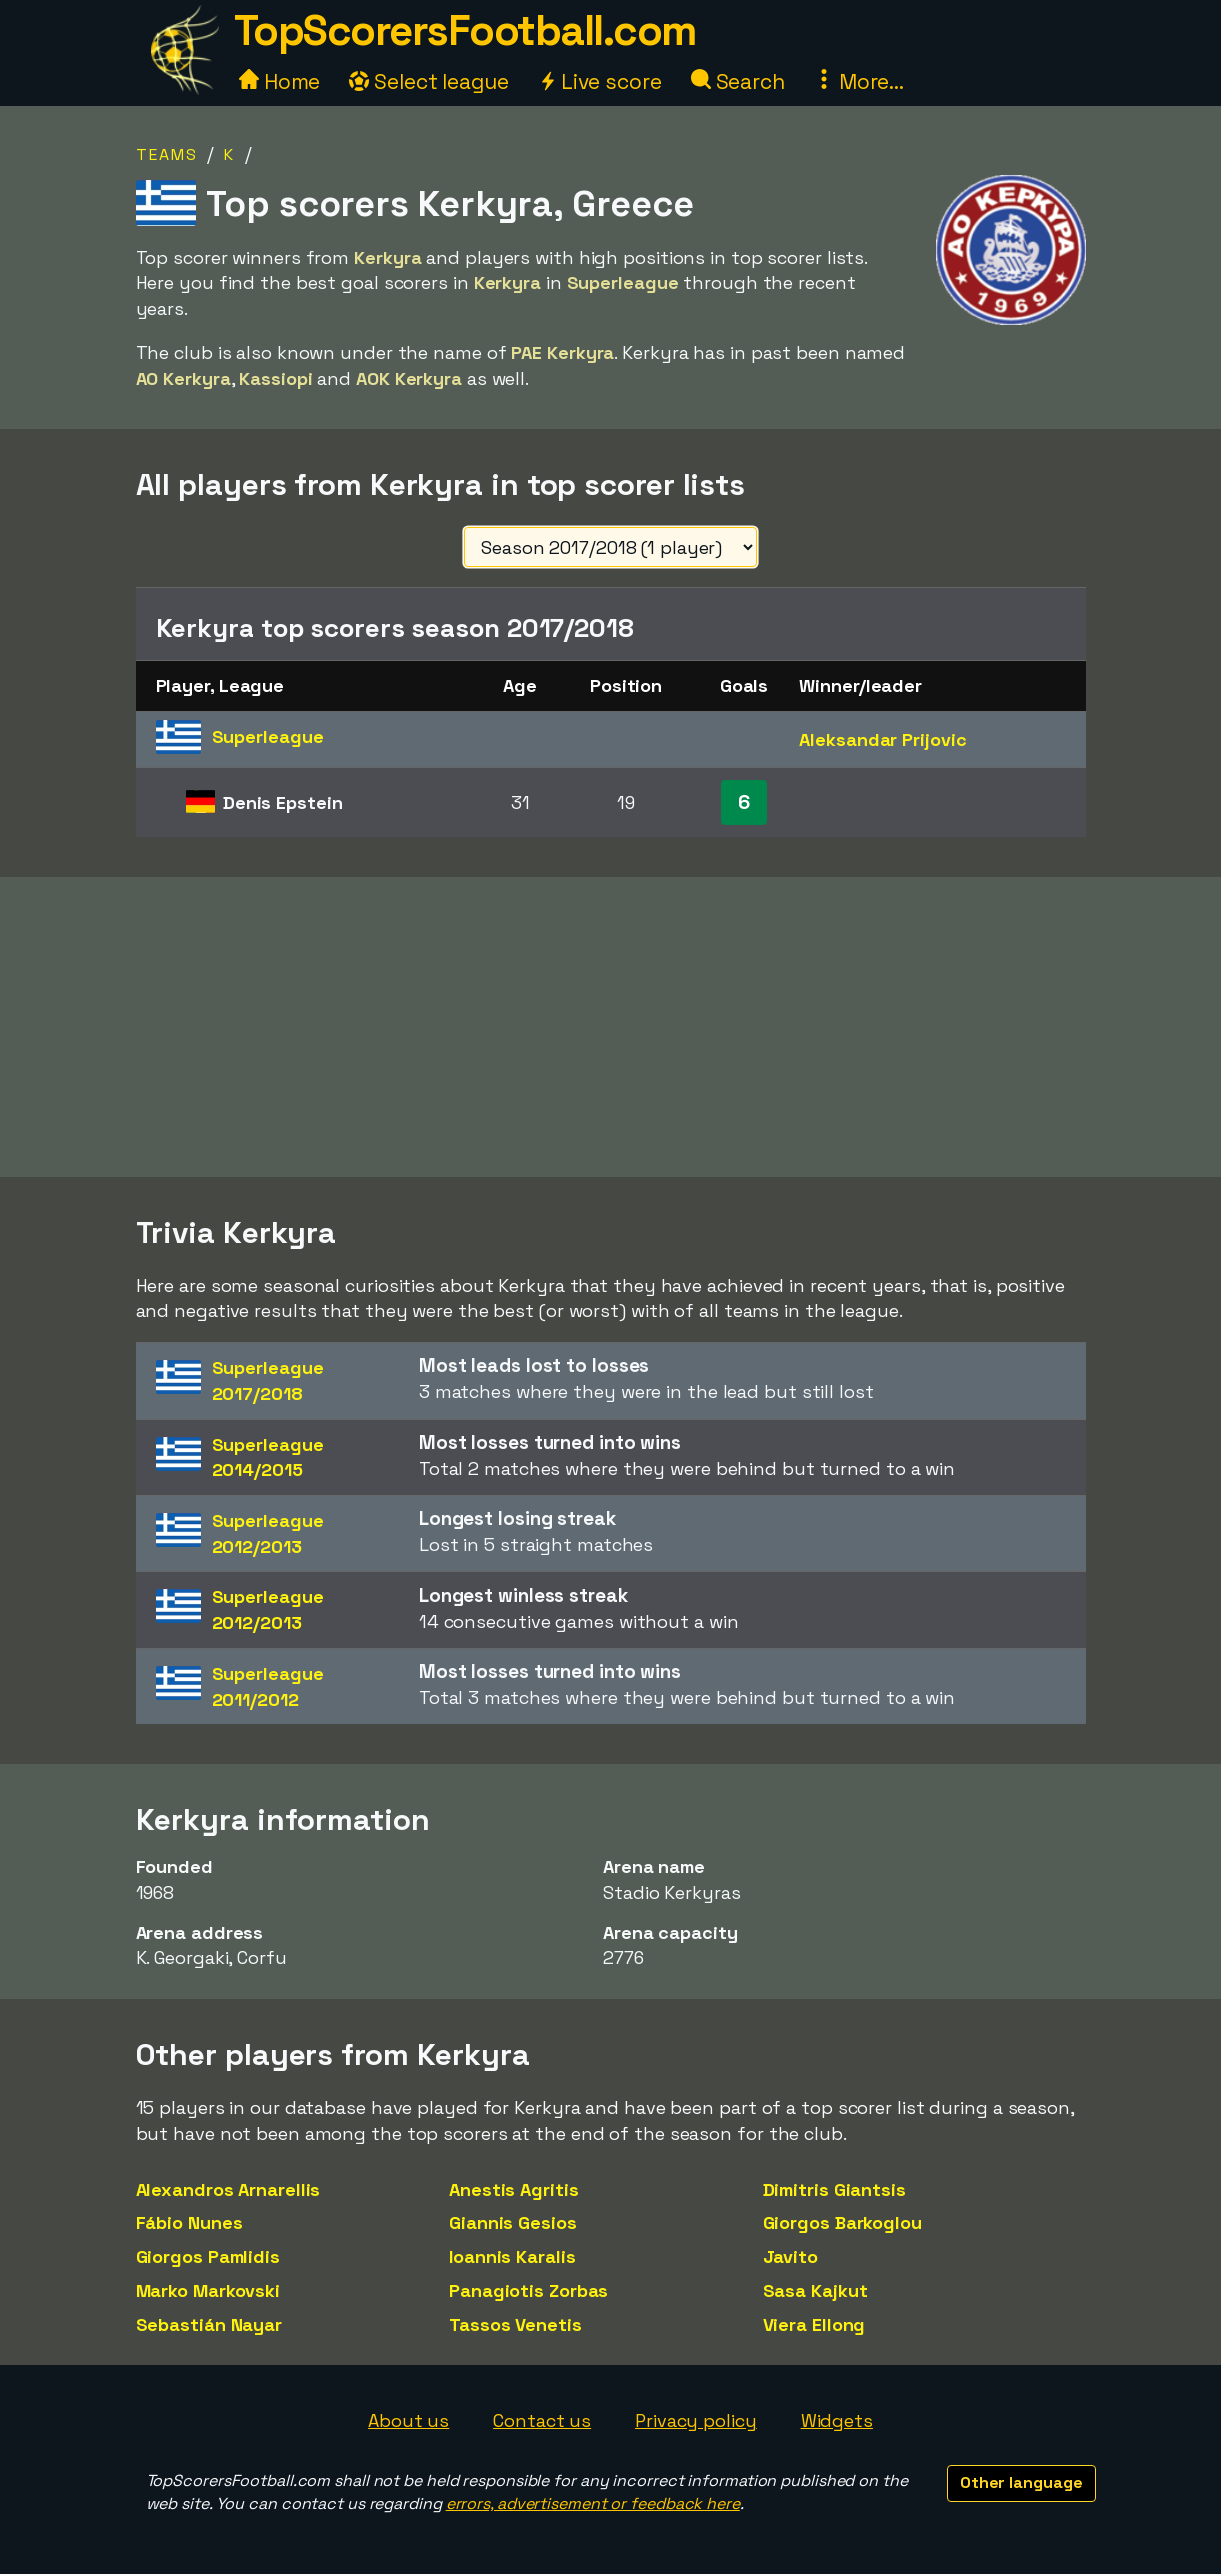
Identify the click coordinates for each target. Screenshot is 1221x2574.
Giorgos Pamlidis (208, 2256)
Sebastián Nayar (209, 2324)
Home (280, 81)
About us (408, 2420)
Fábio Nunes (189, 2222)
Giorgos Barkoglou (842, 2222)
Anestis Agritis (514, 2189)
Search (738, 81)
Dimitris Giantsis (834, 2189)
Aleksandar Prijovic (882, 739)
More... (859, 81)
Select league (429, 81)
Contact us (542, 2420)
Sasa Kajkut (815, 2290)
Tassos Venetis (515, 2324)
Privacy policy (696, 2420)
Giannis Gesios (513, 2222)
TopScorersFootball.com (465, 30)
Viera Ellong (814, 2324)
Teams (167, 154)
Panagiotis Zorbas (528, 2290)
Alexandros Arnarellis (228, 2189)
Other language (1021, 2482)
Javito (790, 2256)
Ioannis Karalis (512, 2256)
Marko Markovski (208, 2290)
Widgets (837, 2420)
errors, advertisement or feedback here (593, 2503)
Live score (600, 81)
